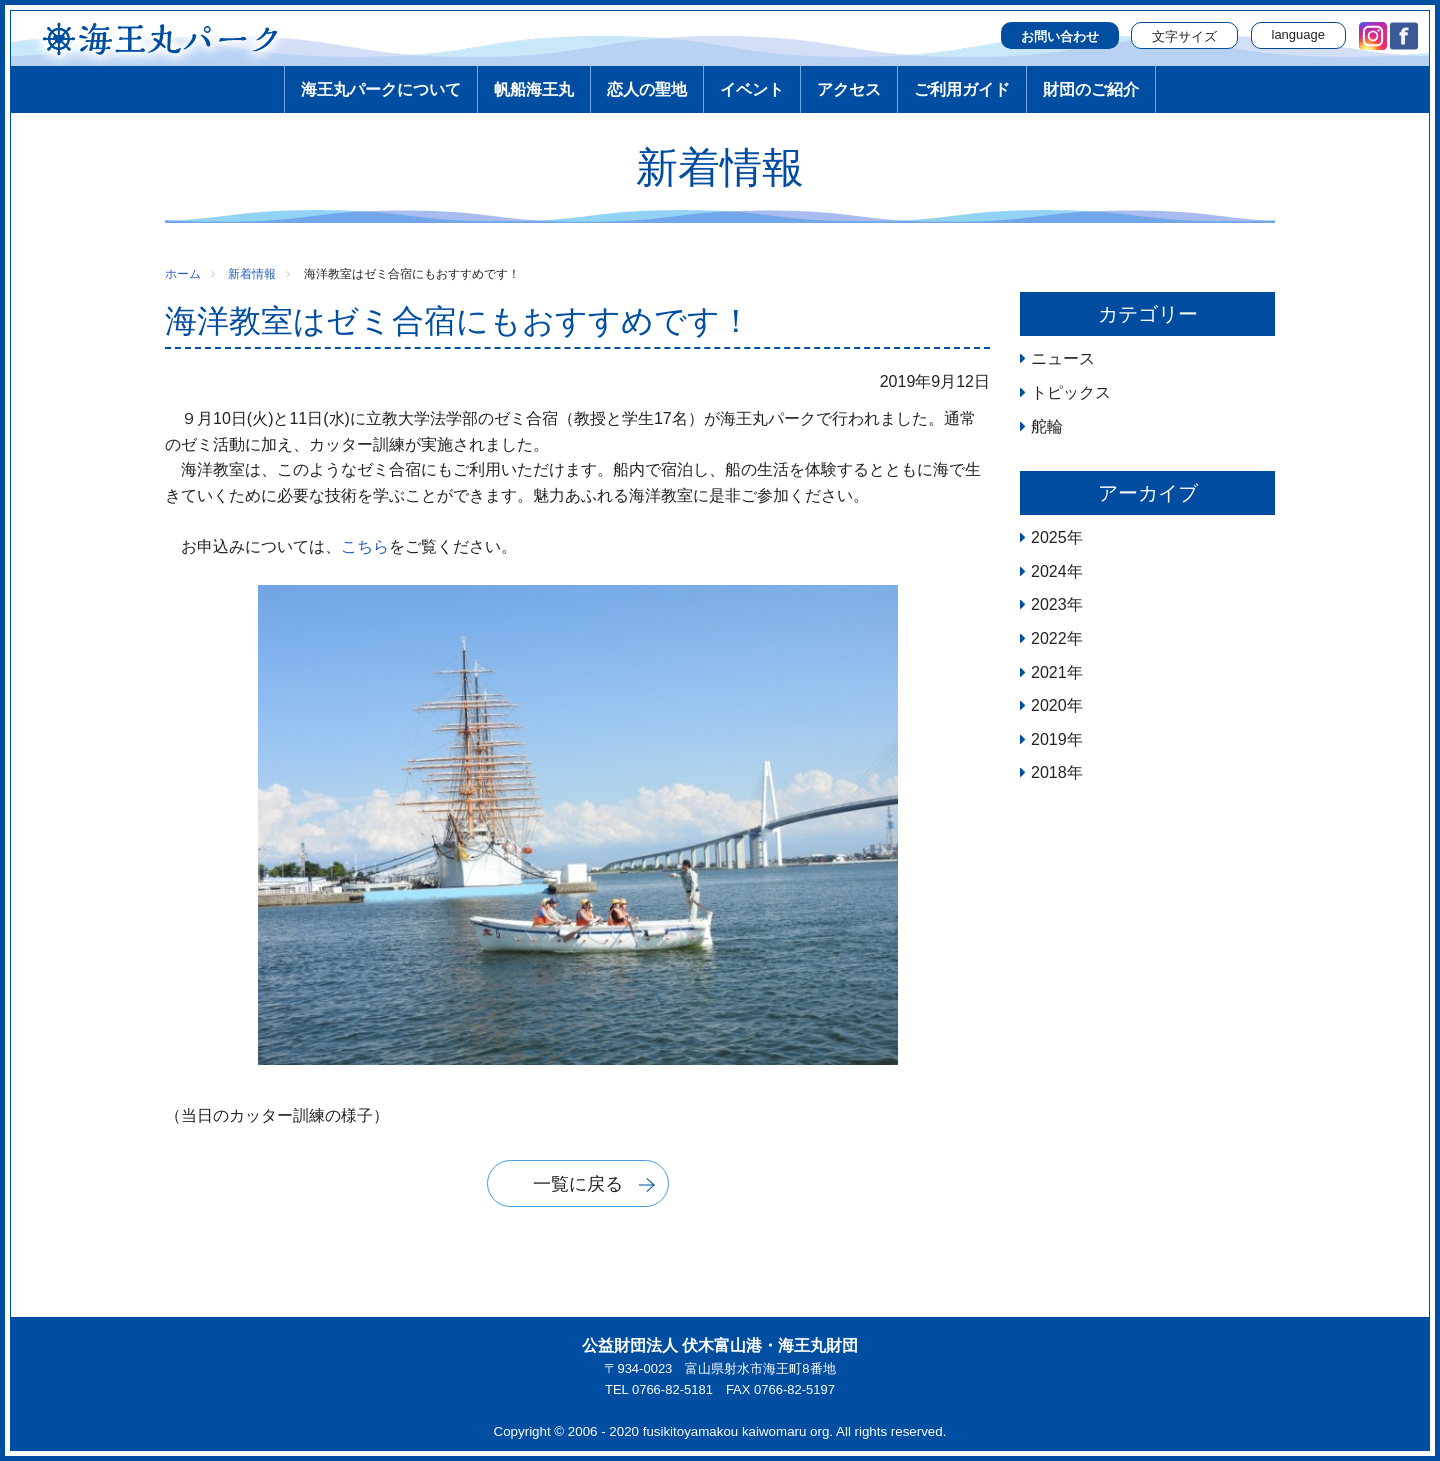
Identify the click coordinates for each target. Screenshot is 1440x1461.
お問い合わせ (1060, 36)
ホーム (183, 274)
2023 (1049, 604)
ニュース (1063, 358)
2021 (1049, 672)
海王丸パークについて (381, 89)
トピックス (1071, 392)
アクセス (849, 89)
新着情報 (252, 274)
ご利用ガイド (962, 89)
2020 (1049, 705)
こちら (365, 546)
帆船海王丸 (534, 89)
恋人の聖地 (647, 89)
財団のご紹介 (1091, 89)
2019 (1049, 739)
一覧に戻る (578, 1184)
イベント (752, 89)
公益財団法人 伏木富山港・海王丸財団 (720, 1345)
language (1299, 34)
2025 (1049, 537)
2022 (1049, 638)
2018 (1049, 772)
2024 (1049, 571)
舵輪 (1047, 426)
